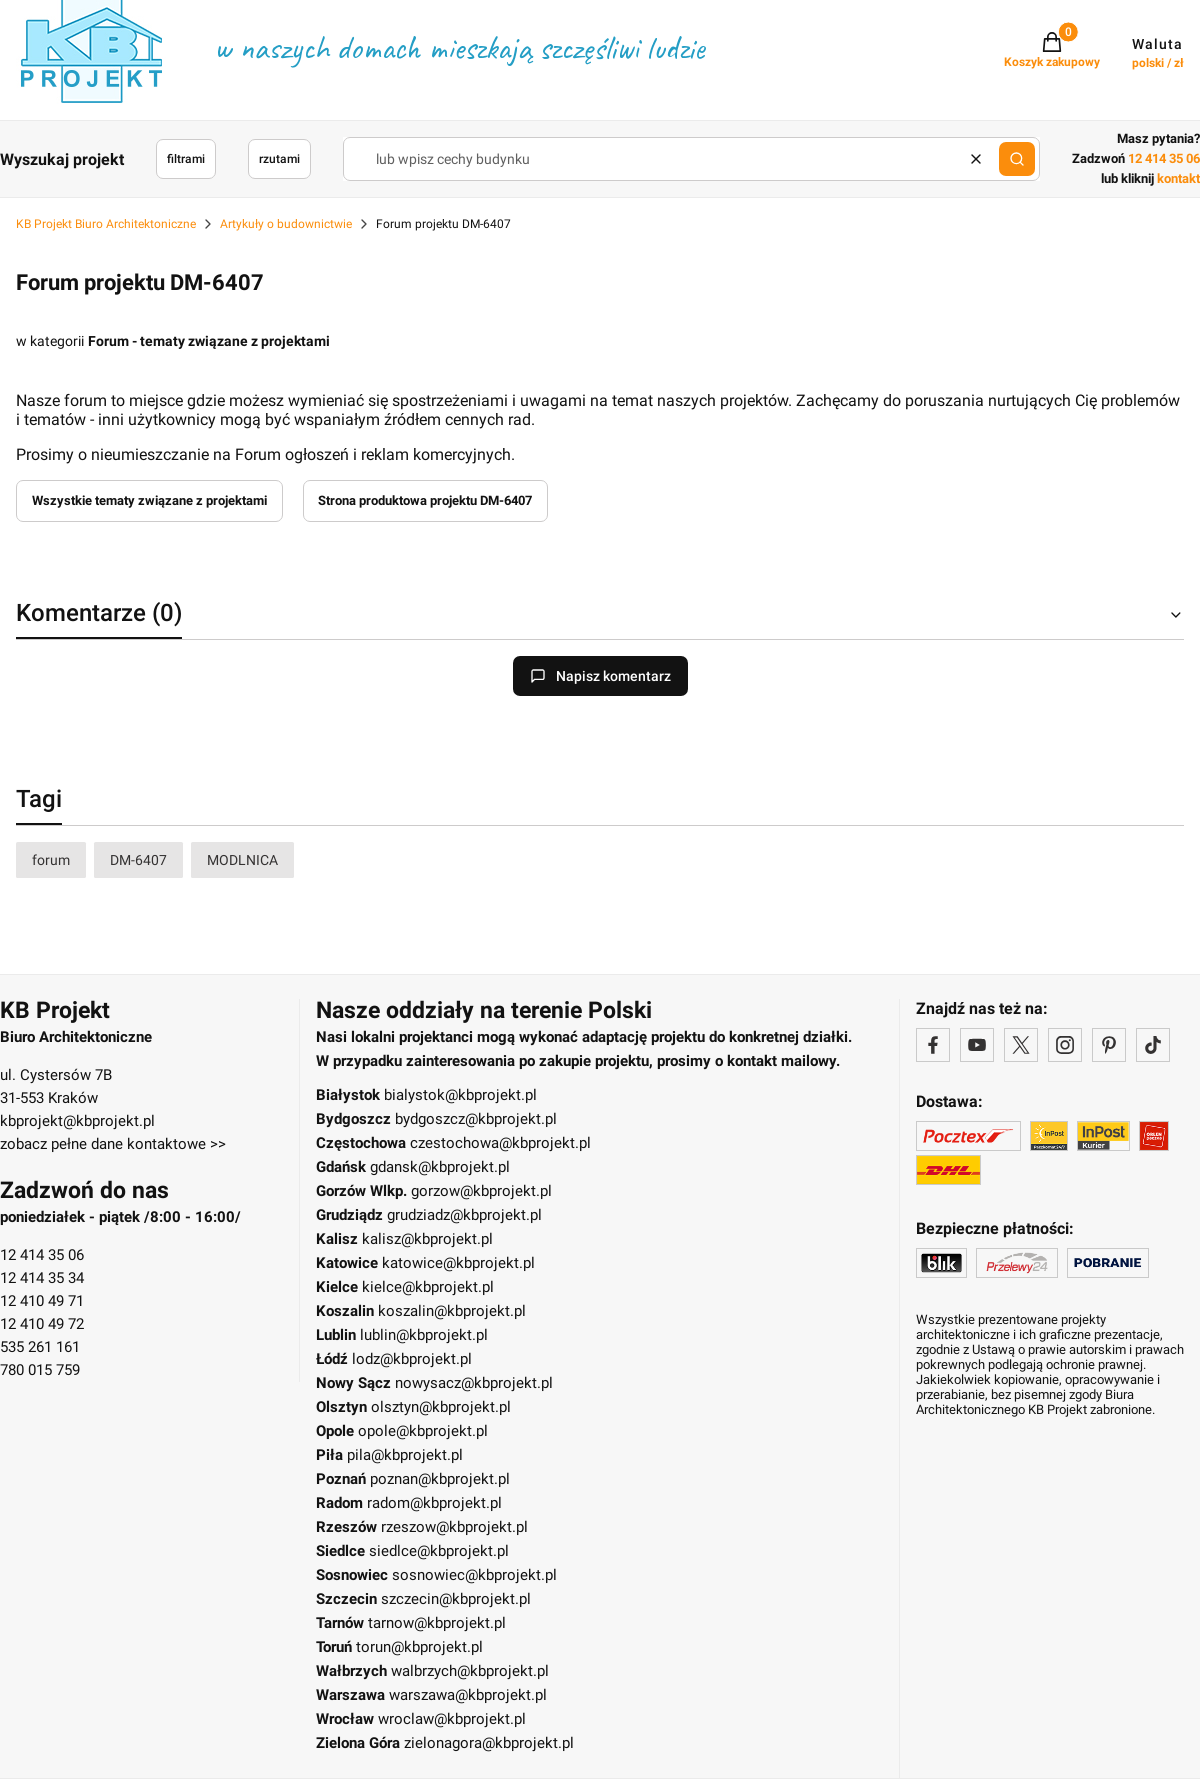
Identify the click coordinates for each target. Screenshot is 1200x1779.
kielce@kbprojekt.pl (428, 1287)
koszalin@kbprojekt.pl (452, 1311)
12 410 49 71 (42, 1301)
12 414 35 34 (42, 1278)
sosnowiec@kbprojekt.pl (474, 1575)
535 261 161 (40, 1347)
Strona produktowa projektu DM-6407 (425, 500)
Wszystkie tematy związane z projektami (149, 500)
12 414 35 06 (42, 1255)
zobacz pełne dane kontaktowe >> (113, 1144)
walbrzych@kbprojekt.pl (470, 1671)
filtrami (186, 159)
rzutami (279, 159)
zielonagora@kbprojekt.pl (489, 1743)
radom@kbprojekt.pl (434, 1503)
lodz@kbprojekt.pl (412, 1359)
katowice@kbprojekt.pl (458, 1263)
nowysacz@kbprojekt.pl (474, 1383)
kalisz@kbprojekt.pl (427, 1239)
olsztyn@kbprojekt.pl (441, 1407)
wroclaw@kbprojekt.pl (452, 1719)
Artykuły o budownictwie (286, 224)
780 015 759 (40, 1370)
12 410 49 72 (42, 1324)
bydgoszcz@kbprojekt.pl (476, 1119)
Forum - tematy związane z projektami (209, 341)
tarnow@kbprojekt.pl (437, 1623)
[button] (1017, 159)
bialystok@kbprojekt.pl (460, 1095)
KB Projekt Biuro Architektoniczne (106, 224)
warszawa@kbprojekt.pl (468, 1695)
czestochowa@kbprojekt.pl (500, 1143)
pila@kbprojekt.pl (405, 1455)
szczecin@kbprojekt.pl (456, 1599)
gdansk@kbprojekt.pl (440, 1167)
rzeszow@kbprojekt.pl (454, 1527)
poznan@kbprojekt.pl (440, 1479)
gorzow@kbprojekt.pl (481, 1191)
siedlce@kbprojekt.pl (439, 1551)
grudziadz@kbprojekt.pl (464, 1215)
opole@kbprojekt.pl (423, 1431)
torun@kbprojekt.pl (419, 1647)
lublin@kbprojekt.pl (424, 1335)
